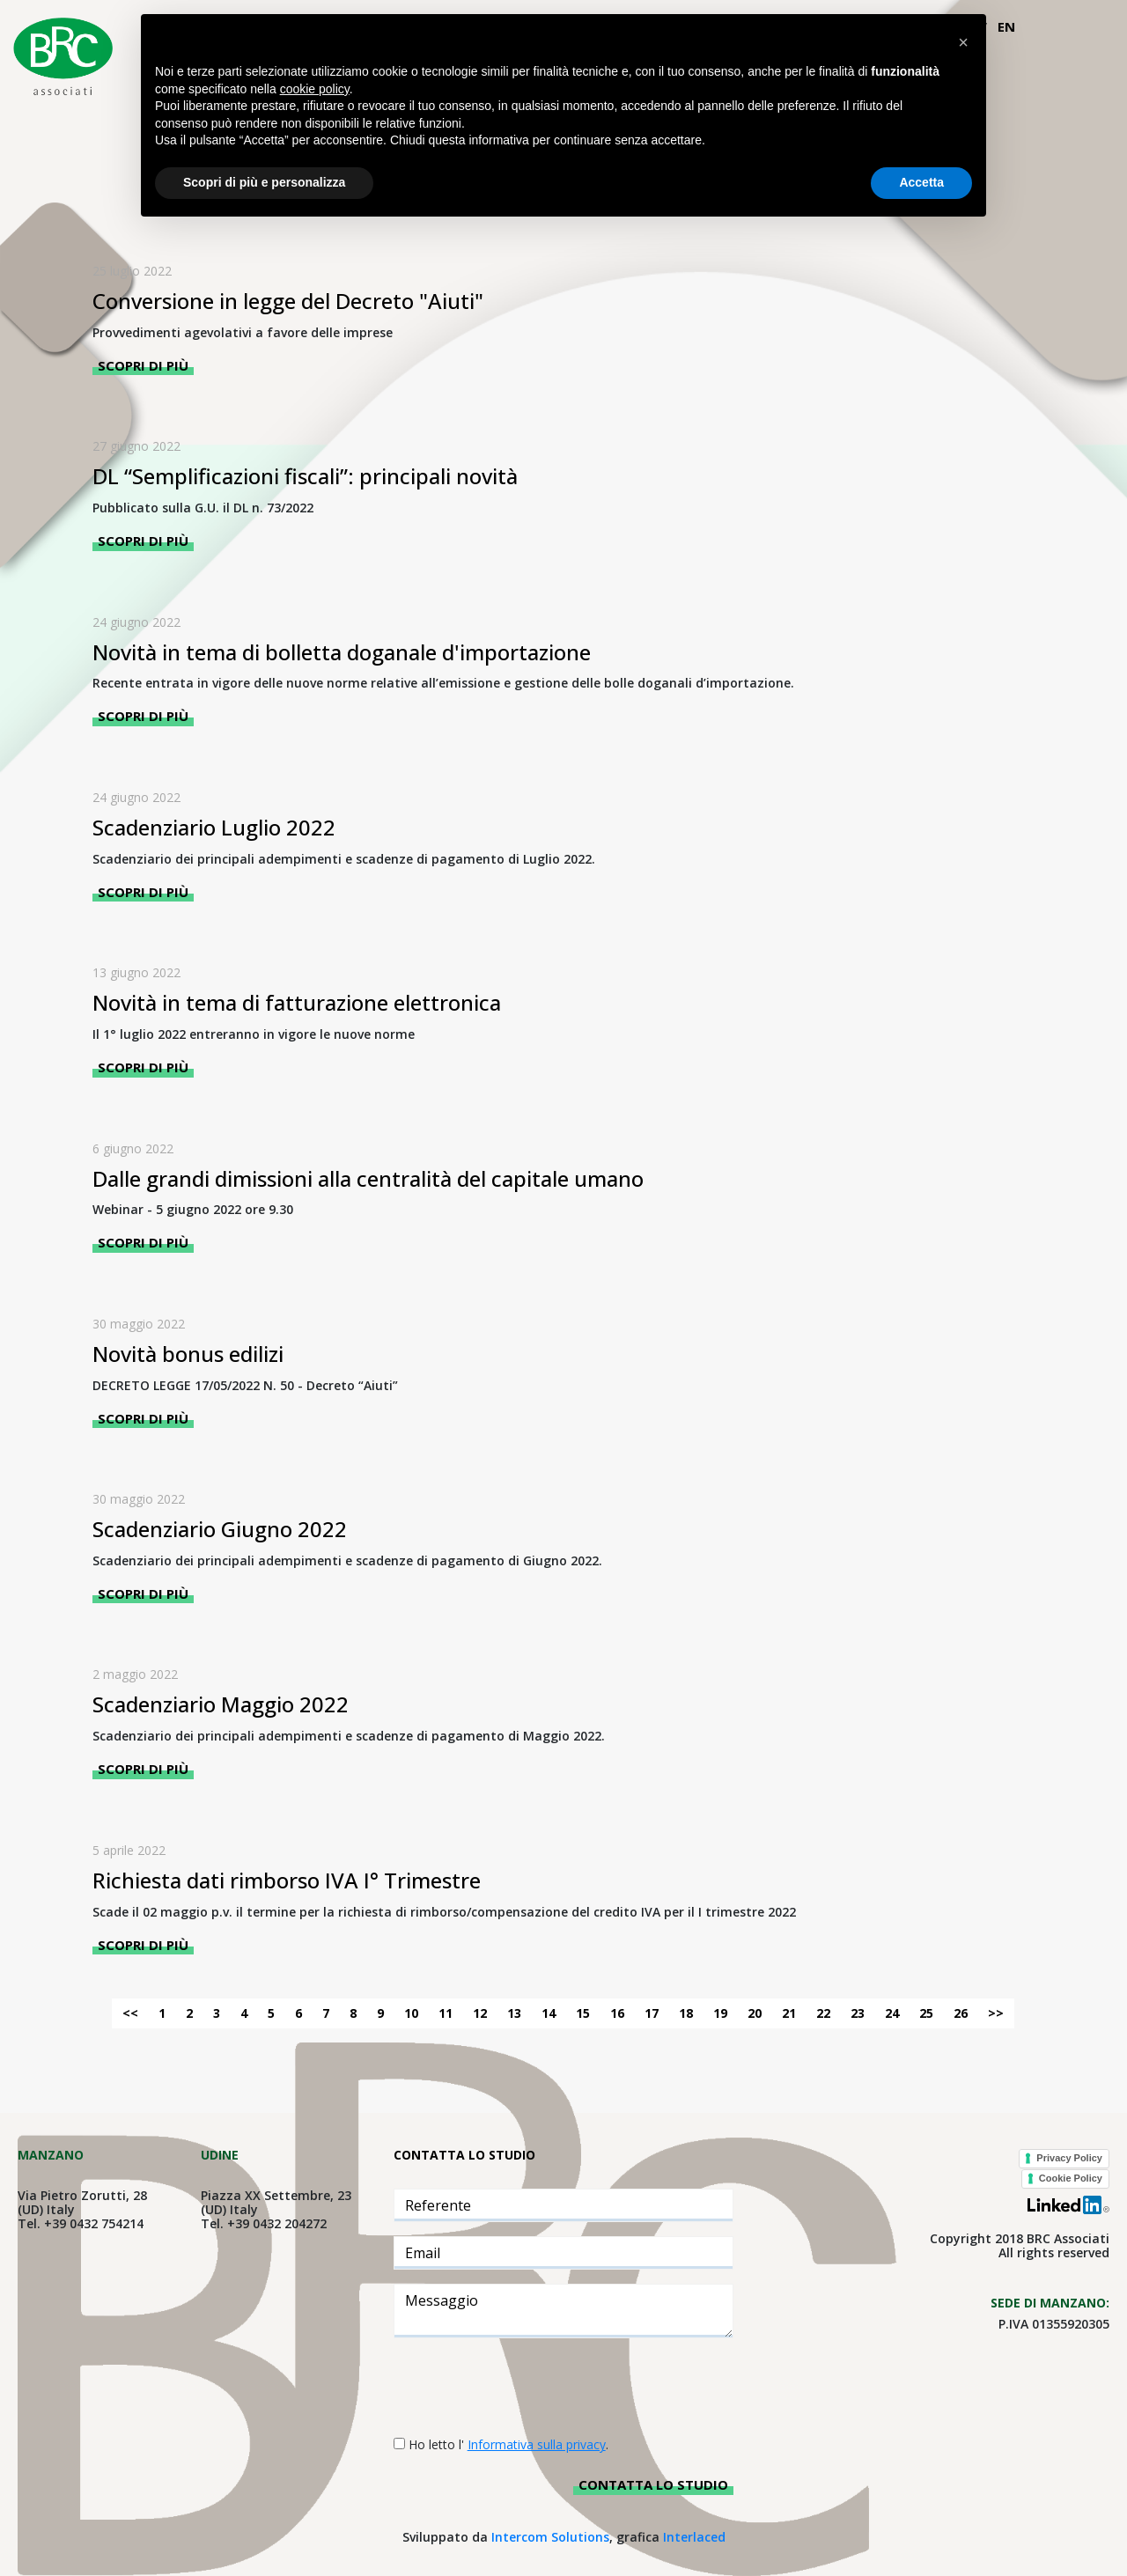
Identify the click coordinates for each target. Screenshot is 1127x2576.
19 (720, 2013)
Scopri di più (143, 365)
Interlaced (694, 2536)
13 (514, 2013)
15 (583, 2013)
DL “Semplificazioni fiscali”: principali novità (305, 475)
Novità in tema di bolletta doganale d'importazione (341, 651)
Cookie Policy (1070, 2178)
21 (789, 2013)
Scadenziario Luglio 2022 (213, 827)
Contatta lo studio (653, 2484)
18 (686, 2013)
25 (926, 2013)
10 (411, 2013)
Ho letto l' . (508, 2444)
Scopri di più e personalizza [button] (264, 182)
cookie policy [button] (315, 89)
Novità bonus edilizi (188, 1353)
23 (858, 2013)
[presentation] (527, 2386)
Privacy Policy (1069, 2158)
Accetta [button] (921, 182)
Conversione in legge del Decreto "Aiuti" (287, 300)
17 (652, 2013)
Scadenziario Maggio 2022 (220, 1704)
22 (823, 2013)
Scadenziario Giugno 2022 (219, 1528)
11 (445, 2013)
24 (892, 2013)
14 (548, 2013)
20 (755, 2013)
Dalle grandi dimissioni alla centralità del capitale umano (368, 1178)
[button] (963, 42)
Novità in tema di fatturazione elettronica (296, 1002)
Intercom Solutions (550, 2536)
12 (480, 2013)
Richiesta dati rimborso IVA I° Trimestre (286, 1880)
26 (961, 2013)
